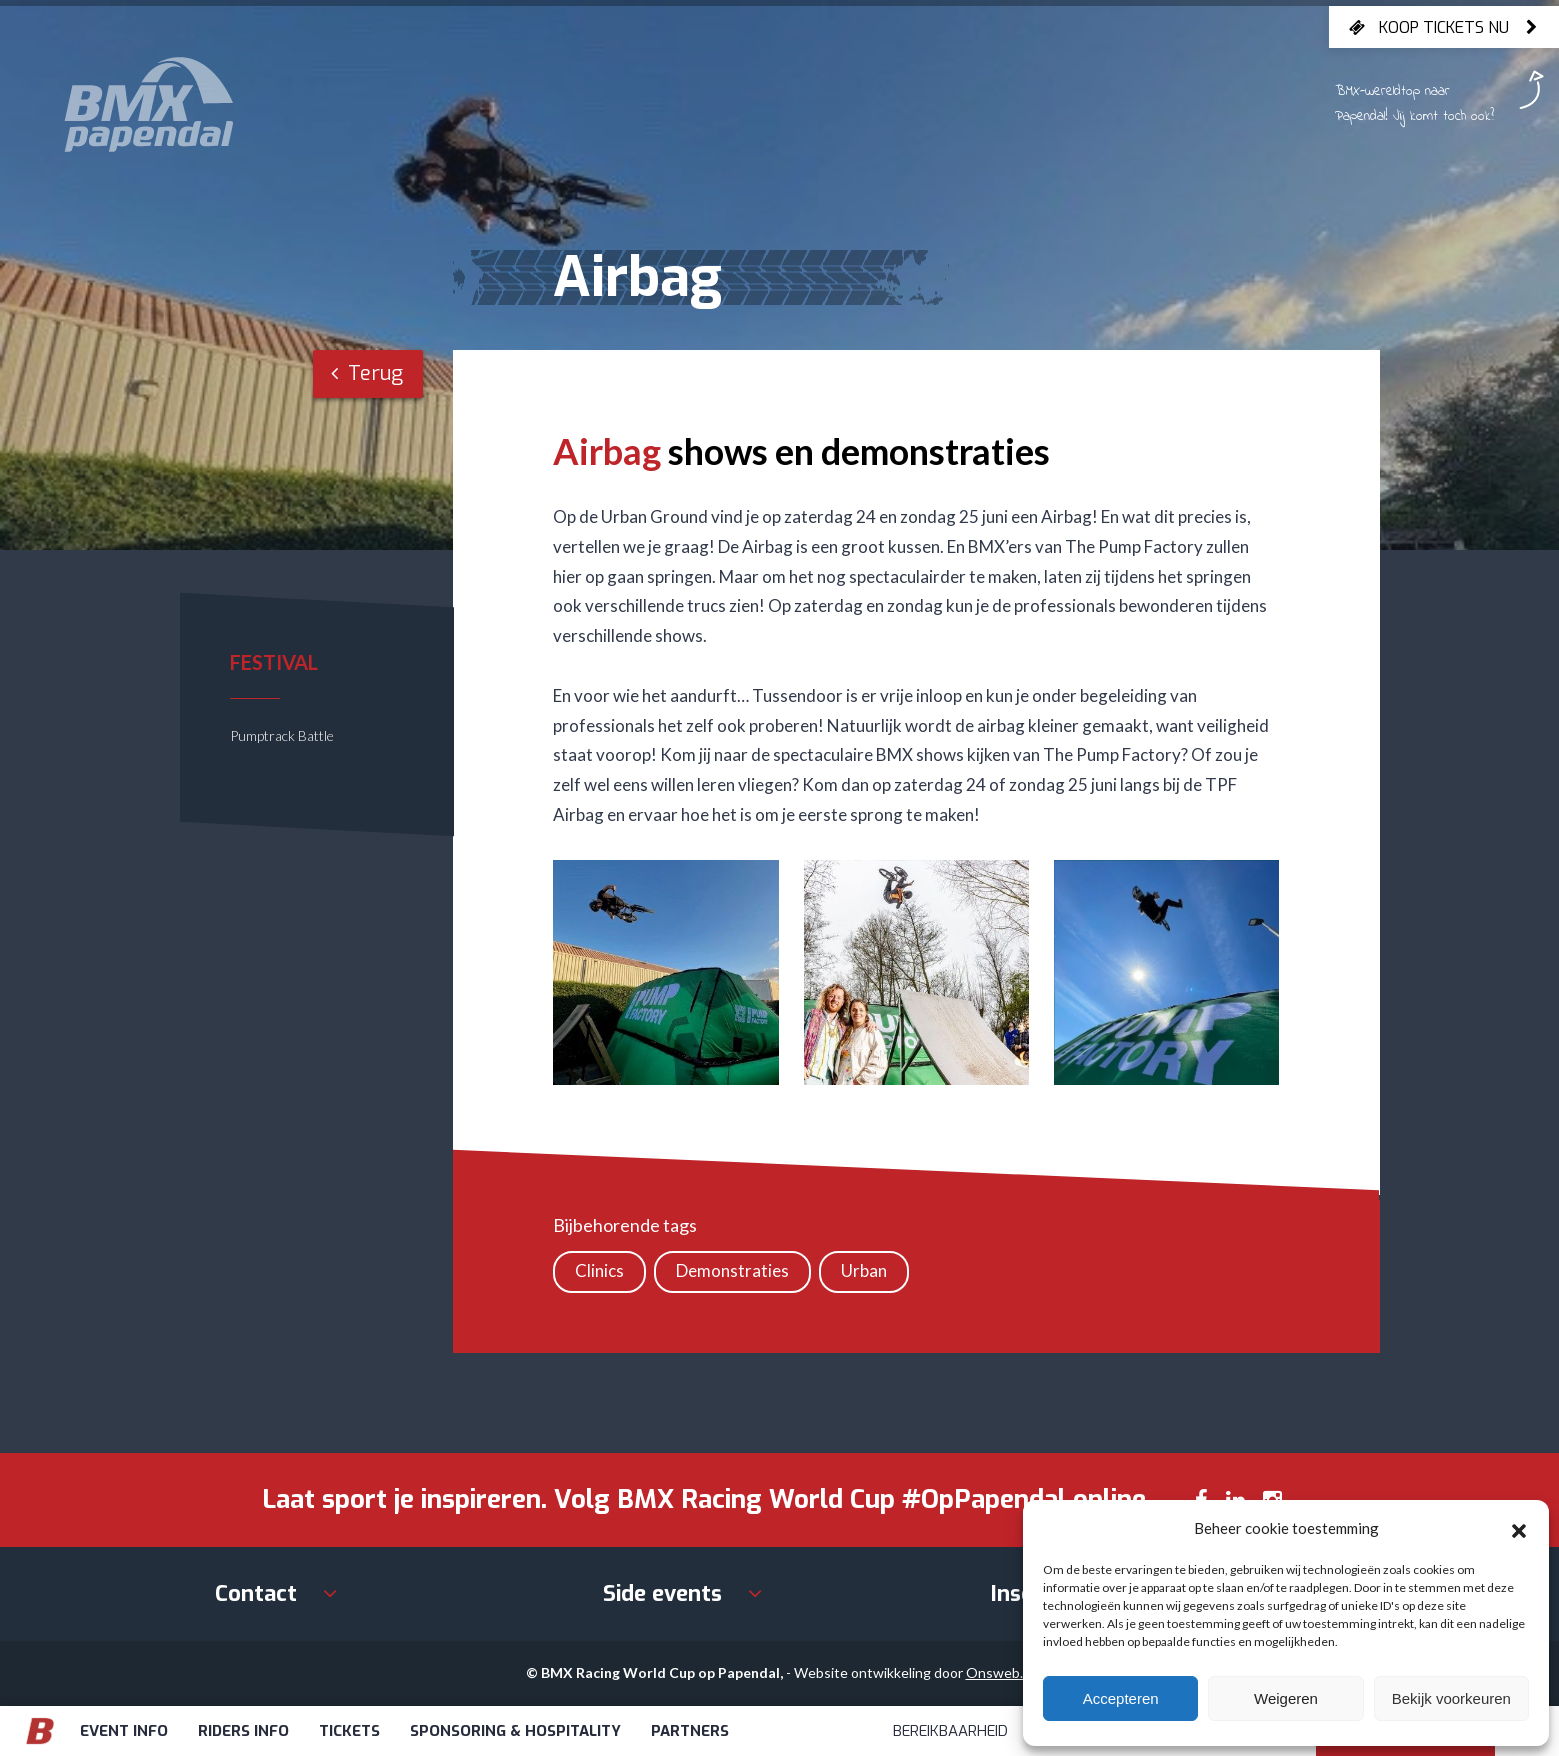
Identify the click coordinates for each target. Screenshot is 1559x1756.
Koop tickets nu (1444, 27)
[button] (1519, 1528)
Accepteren (1121, 1698)
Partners (690, 1731)
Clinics (599, 1270)
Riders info (243, 1731)
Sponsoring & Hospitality (515, 1731)
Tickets (349, 1731)
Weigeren (1286, 1698)
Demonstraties (732, 1270)
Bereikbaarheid (950, 1731)
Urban (864, 1270)
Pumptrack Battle (282, 735)
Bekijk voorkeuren (1451, 1698)
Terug (367, 373)
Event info (124, 1731)
